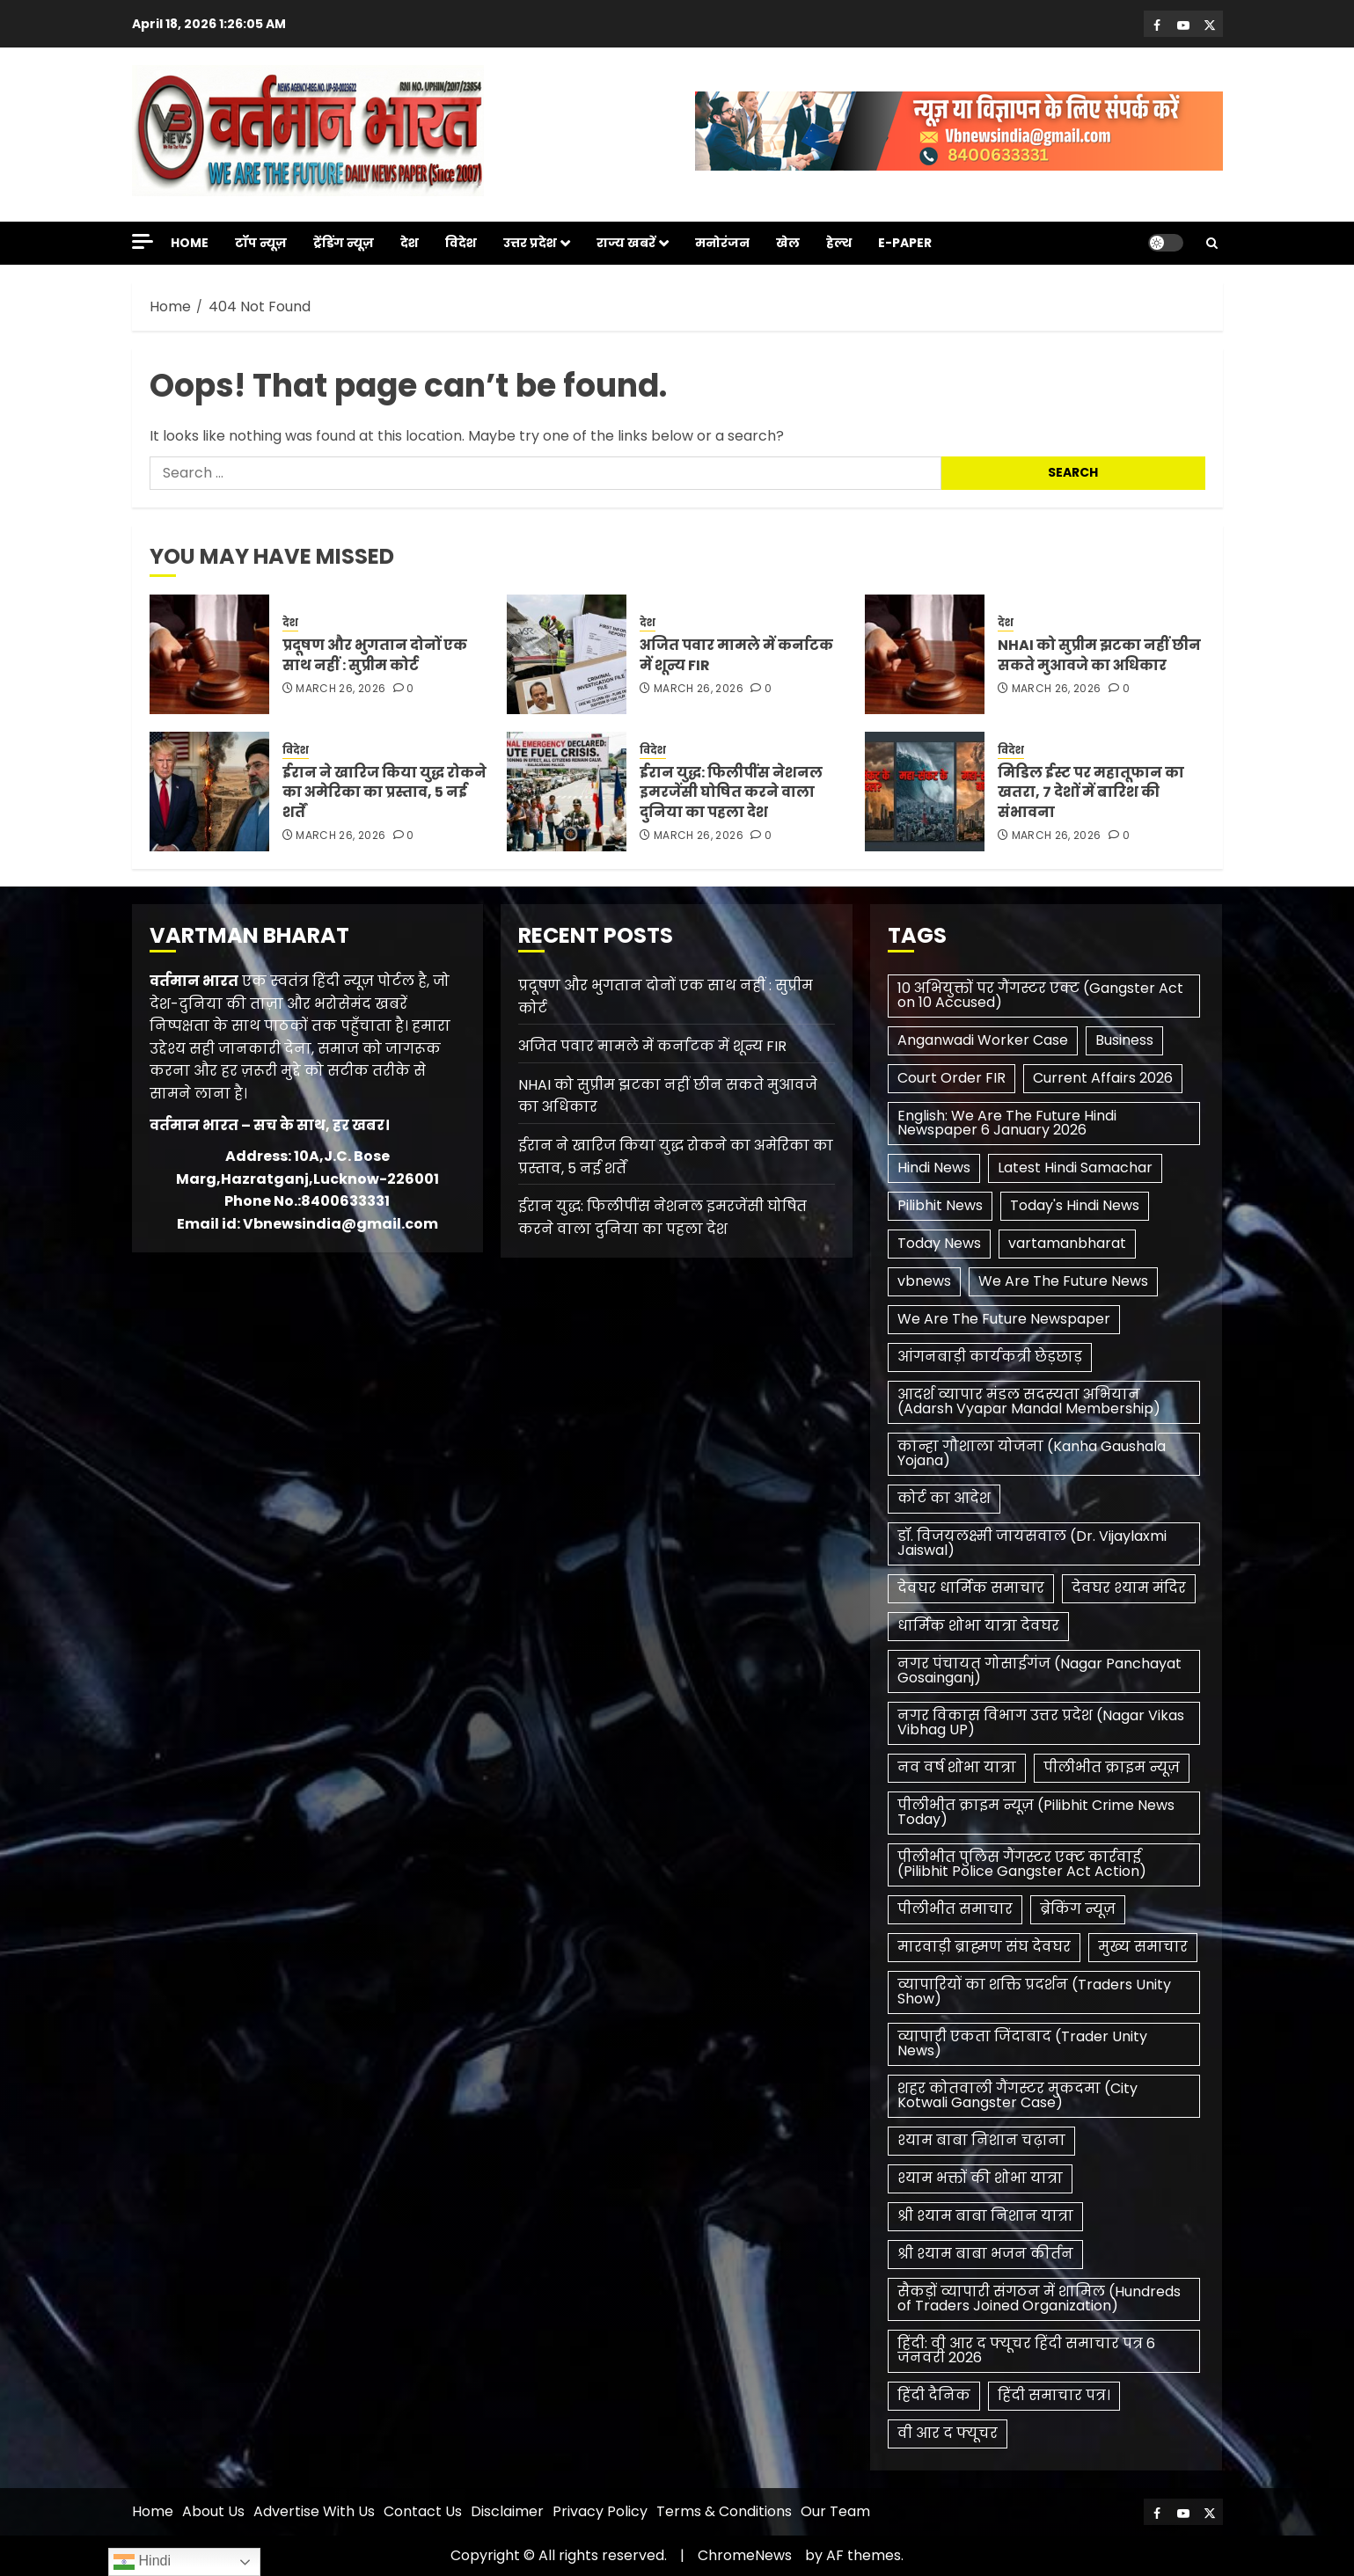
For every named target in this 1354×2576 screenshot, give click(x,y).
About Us (213, 2511)
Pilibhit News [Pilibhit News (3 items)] (940, 1205)
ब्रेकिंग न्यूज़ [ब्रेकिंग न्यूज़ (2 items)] (1078, 1909)
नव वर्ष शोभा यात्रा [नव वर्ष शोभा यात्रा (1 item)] (956, 1767)
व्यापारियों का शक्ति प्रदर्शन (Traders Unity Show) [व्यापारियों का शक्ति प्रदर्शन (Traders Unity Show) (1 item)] (1034, 1991)
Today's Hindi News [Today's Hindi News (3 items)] (1074, 1205)
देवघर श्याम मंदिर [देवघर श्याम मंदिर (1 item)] (1129, 1588)
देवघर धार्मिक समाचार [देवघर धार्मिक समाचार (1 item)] (970, 1588)
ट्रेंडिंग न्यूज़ (343, 243)
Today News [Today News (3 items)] (939, 1243)
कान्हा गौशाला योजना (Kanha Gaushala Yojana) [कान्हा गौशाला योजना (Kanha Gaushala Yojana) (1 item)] (1031, 1453)
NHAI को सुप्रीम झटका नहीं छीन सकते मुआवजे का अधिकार (1099, 655)
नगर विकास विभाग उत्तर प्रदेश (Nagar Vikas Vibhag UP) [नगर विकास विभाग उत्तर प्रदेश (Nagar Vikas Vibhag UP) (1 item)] (1040, 1722)
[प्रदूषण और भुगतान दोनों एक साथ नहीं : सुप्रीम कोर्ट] (209, 654)
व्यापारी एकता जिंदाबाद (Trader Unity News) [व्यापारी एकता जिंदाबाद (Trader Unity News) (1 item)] (1022, 2043)
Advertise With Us (314, 2511)
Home (190, 243)
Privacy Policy (600, 2511)
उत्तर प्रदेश (530, 243)
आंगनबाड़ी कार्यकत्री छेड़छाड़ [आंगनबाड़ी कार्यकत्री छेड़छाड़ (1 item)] (989, 1356)
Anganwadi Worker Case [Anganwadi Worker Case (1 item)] (982, 1040)
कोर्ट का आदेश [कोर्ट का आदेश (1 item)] (944, 1498)
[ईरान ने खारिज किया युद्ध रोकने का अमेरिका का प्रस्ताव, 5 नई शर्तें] (209, 791)
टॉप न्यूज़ (261, 243)
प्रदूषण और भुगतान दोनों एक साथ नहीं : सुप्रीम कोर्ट (374, 655)
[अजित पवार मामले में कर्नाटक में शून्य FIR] (566, 654)
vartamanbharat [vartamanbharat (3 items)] (1067, 1243)
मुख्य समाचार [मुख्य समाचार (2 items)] (1143, 1947)
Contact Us (423, 2511)
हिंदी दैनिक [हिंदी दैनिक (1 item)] (933, 2395)
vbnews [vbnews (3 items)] (924, 1281)
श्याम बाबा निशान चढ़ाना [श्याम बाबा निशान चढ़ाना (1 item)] (981, 2140)
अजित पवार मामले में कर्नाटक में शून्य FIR (736, 655)
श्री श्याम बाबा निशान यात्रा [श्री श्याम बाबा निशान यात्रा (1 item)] (985, 2216)
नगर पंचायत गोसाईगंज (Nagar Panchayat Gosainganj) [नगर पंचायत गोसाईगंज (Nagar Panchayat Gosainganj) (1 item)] (1039, 1670)
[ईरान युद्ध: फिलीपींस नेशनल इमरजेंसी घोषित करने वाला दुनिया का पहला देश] (566, 791)
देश (409, 243)
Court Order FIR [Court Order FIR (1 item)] (951, 1078)
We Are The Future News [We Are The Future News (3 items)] (1063, 1281)
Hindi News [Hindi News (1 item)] (933, 1167)
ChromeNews (745, 2555)
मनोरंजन (722, 243)
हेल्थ (839, 243)
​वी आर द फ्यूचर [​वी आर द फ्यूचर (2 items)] (947, 2433)
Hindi (142, 2561)
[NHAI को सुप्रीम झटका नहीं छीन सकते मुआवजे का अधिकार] (924, 654)
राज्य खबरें (625, 243)
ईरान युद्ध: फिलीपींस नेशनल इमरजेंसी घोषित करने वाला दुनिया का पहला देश (731, 792)
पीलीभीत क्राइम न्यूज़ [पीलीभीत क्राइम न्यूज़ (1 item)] (1111, 1767)
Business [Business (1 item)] (1124, 1040)
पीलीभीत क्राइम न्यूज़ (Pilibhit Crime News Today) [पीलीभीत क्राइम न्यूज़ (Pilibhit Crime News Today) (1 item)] (1036, 1812)
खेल (788, 243)
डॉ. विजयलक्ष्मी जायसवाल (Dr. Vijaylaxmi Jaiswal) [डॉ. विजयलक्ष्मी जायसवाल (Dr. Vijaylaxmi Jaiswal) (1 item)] (1032, 1543)
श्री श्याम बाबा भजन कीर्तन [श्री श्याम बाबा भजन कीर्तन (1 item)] (985, 2254)
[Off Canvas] (142, 241)
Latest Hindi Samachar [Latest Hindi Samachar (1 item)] (1075, 1167)
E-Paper (905, 243)
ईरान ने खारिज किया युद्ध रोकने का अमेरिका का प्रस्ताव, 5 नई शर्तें (384, 792)
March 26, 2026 (340, 689)
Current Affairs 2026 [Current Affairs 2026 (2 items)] (1103, 1078)
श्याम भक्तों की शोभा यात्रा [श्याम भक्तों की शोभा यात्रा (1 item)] (980, 2178)
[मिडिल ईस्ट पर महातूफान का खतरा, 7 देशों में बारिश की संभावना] (924, 791)
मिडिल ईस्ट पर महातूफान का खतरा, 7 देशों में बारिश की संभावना (1091, 792)
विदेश (461, 243)
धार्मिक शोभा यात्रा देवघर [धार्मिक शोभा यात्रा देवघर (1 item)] (978, 1626)
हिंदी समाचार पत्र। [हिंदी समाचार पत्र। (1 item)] (1054, 2395)
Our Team (835, 2511)
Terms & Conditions (724, 2511)
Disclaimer (507, 2511)
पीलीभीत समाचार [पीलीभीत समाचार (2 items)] (955, 1909)
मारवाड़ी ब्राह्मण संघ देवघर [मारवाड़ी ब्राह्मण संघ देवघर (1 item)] (984, 1947)
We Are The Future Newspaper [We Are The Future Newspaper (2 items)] (1003, 1319)
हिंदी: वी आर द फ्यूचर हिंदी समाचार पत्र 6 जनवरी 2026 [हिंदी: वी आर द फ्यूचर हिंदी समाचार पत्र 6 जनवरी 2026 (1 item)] (1026, 2350)
